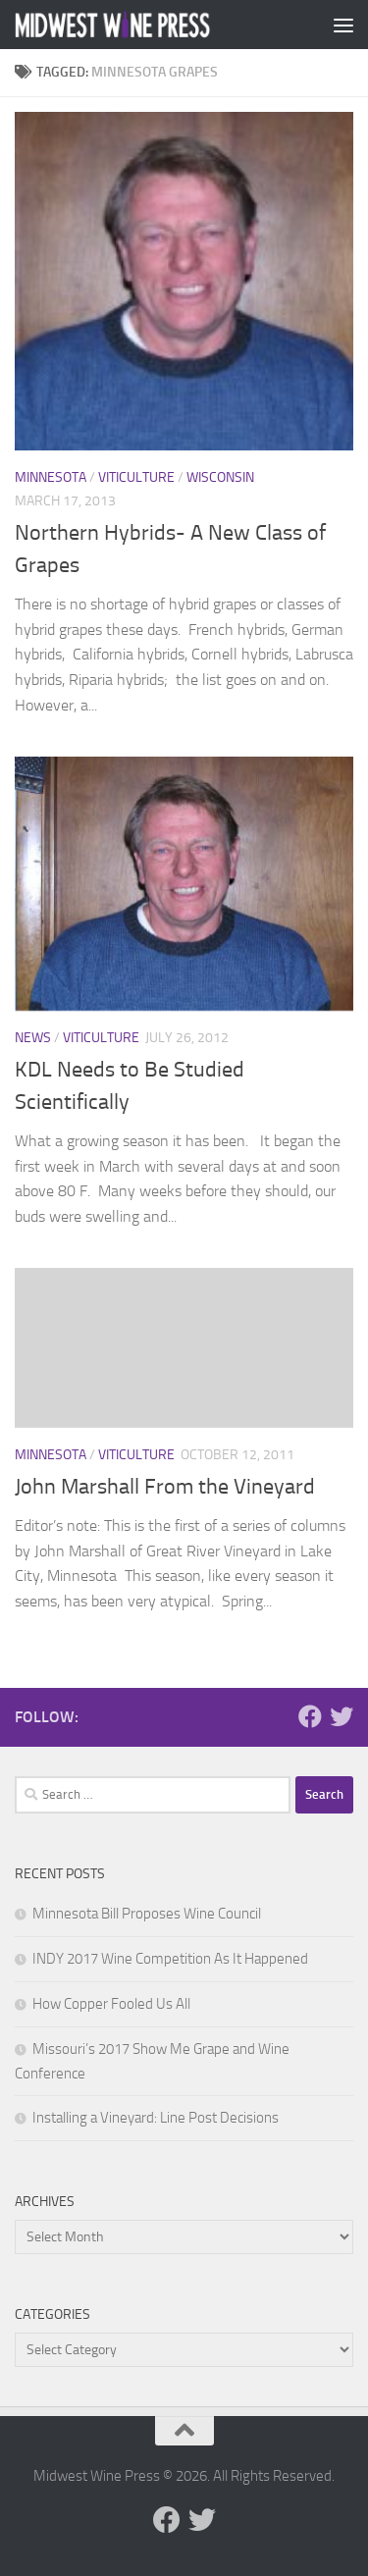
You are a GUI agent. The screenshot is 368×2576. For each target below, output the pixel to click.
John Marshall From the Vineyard (165, 1486)
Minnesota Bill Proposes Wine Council (146, 1913)
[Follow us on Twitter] (341, 1716)
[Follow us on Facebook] (310, 1716)
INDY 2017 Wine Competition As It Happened (170, 1959)
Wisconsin (220, 477)
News (33, 1037)
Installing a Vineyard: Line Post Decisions (155, 2118)
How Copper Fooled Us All (111, 2004)
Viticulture (136, 477)
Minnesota (50, 477)
